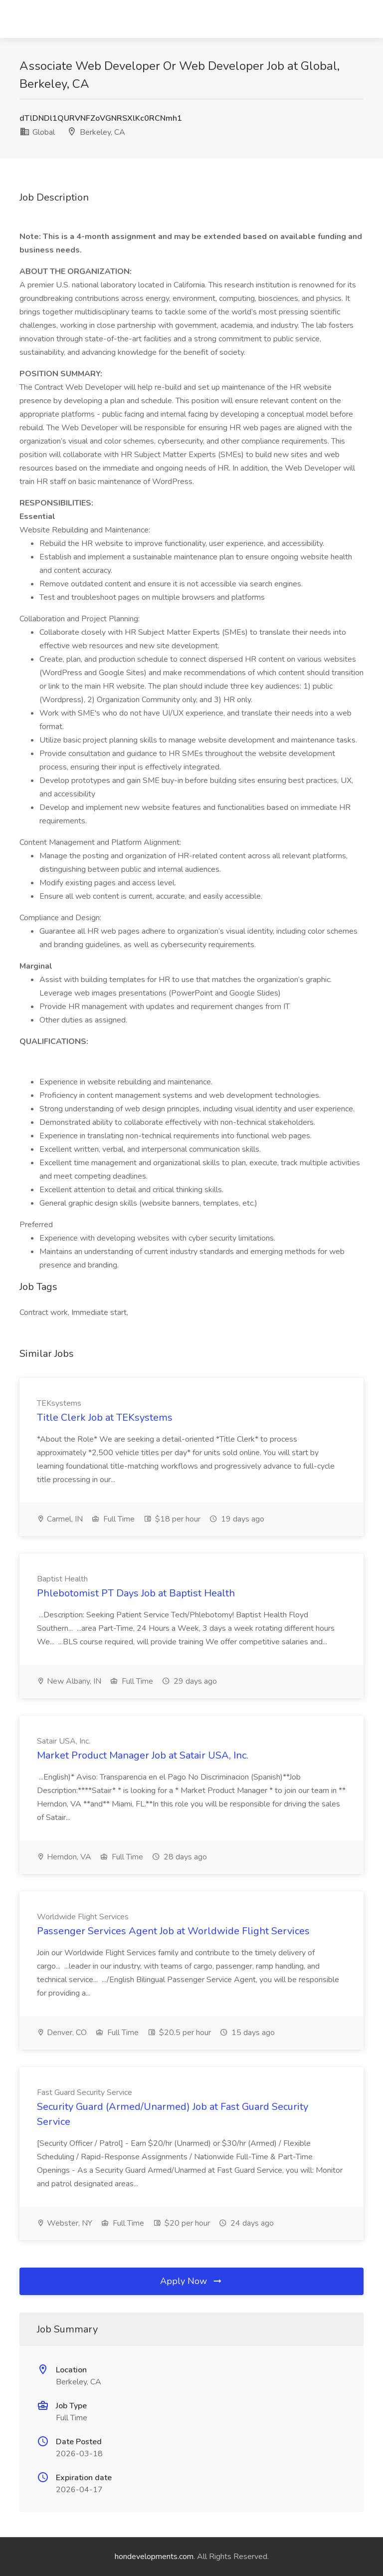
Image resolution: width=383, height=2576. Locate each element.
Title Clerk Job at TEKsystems (105, 1417)
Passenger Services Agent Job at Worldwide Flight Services (173, 1931)
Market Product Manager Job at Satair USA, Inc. (142, 1755)
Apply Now (191, 2281)
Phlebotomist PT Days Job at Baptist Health (136, 1593)
